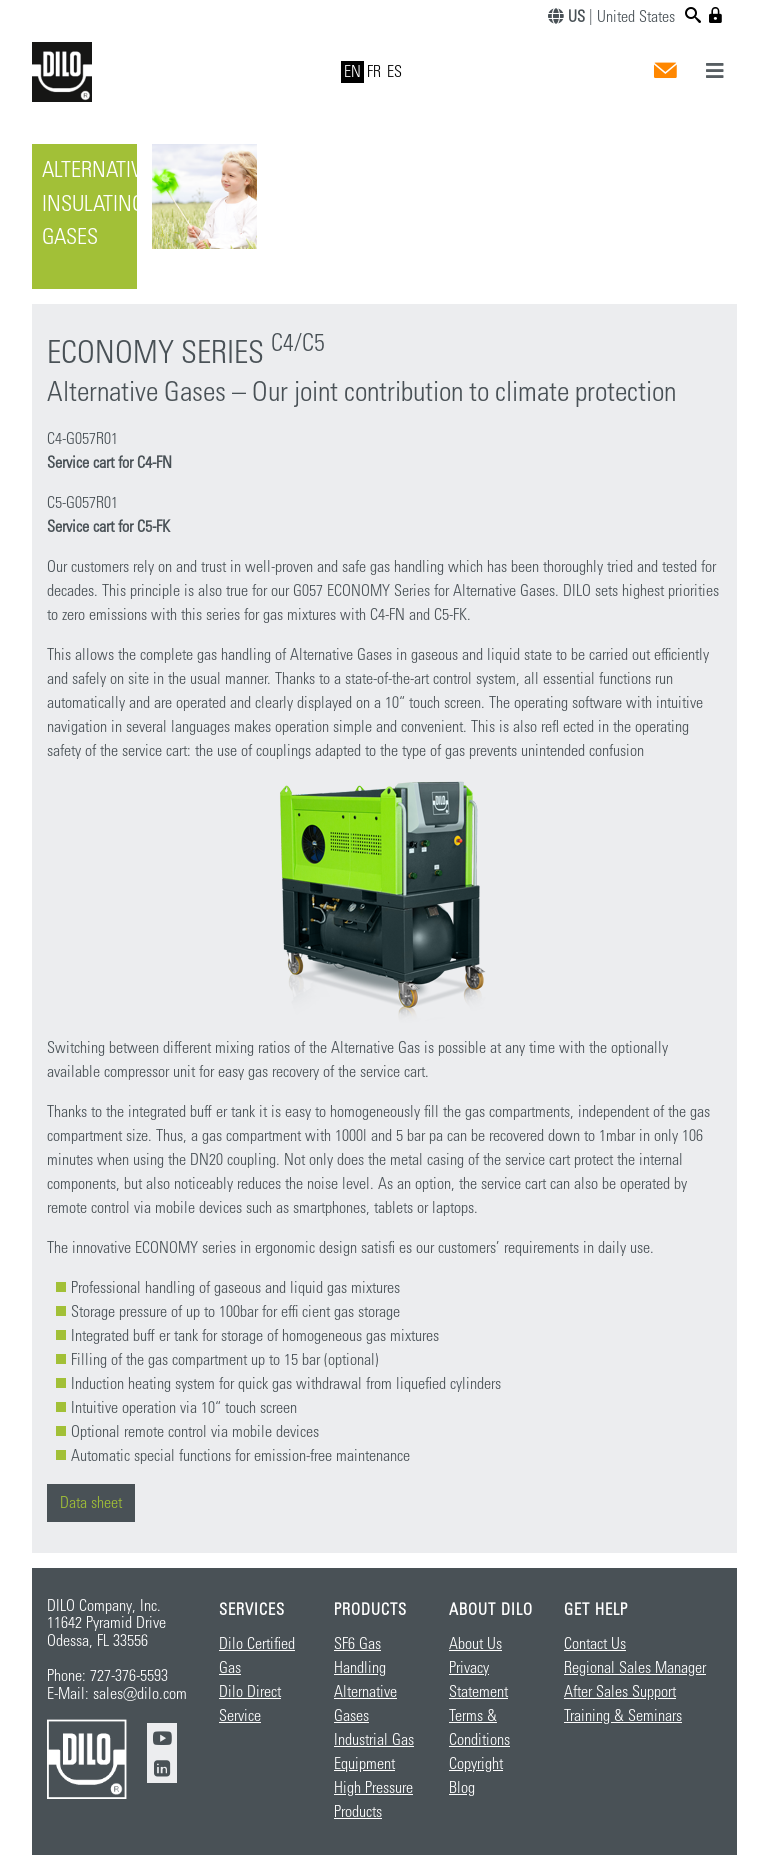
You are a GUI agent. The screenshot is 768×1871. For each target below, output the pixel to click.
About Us (475, 1644)
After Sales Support (620, 1692)
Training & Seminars (623, 1716)
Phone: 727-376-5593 (107, 1676)
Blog (462, 1788)
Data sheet (91, 1503)
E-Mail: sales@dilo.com (117, 1694)
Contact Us (595, 1644)
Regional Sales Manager (635, 1668)
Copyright (476, 1764)
